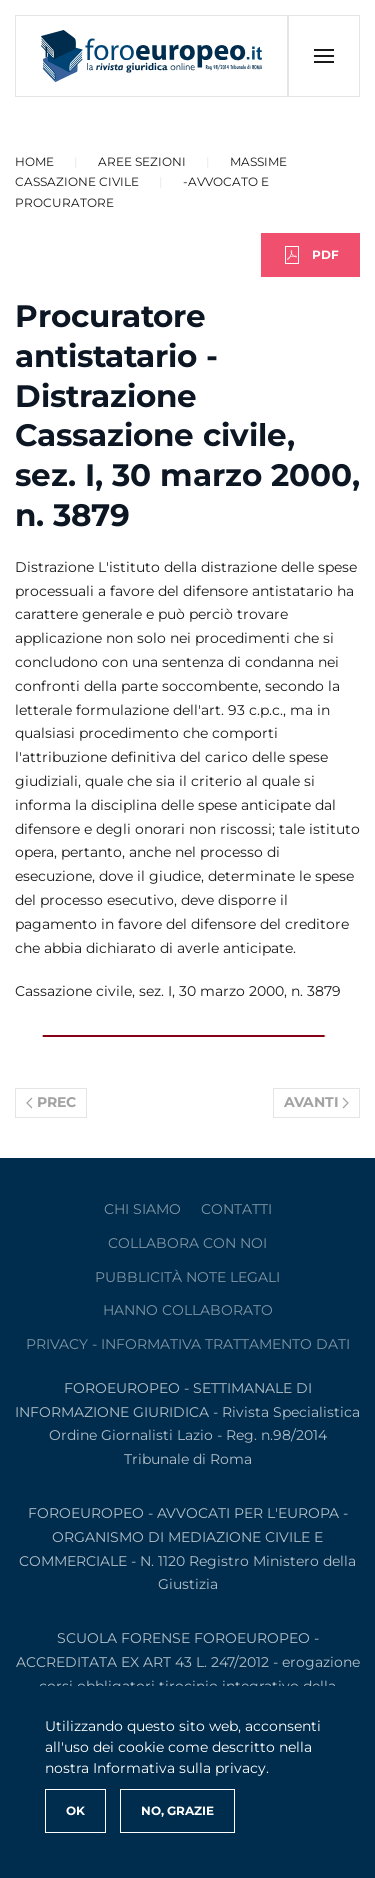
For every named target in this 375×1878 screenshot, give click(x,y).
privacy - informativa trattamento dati (188, 1344)
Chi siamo (142, 1209)
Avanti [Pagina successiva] (317, 1102)
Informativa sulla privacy (179, 1768)
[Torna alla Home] (152, 56)
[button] (323, 56)
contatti (236, 1209)
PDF (310, 255)
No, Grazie (177, 1810)
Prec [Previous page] (51, 1102)
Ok (75, 1810)
